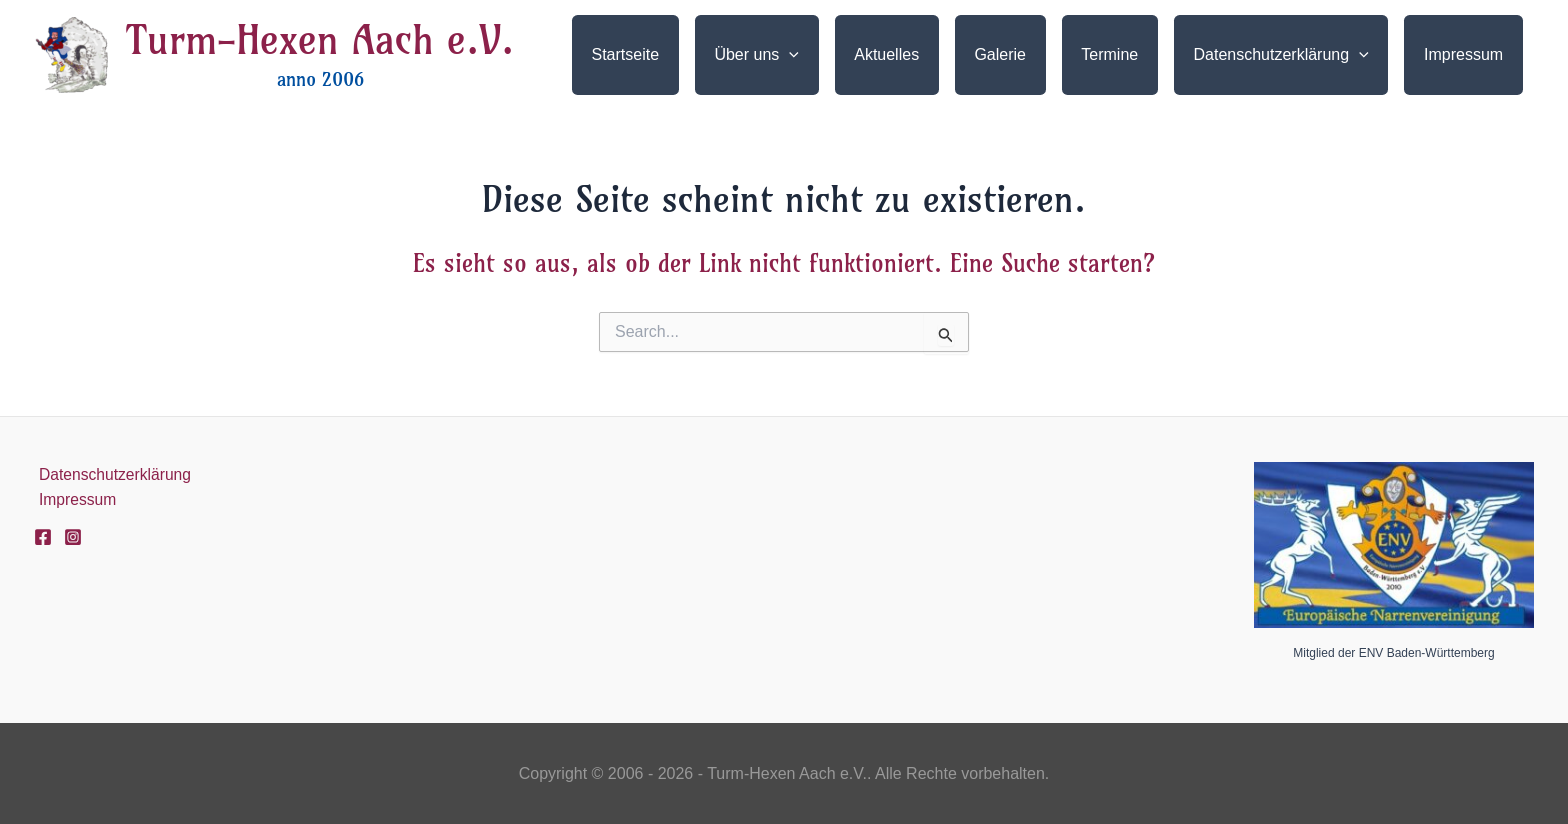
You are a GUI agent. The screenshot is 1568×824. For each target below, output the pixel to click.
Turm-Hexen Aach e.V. (320, 40)
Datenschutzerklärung (112, 474)
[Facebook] (43, 538)
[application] (830, 55)
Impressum (73, 500)
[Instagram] (73, 538)
